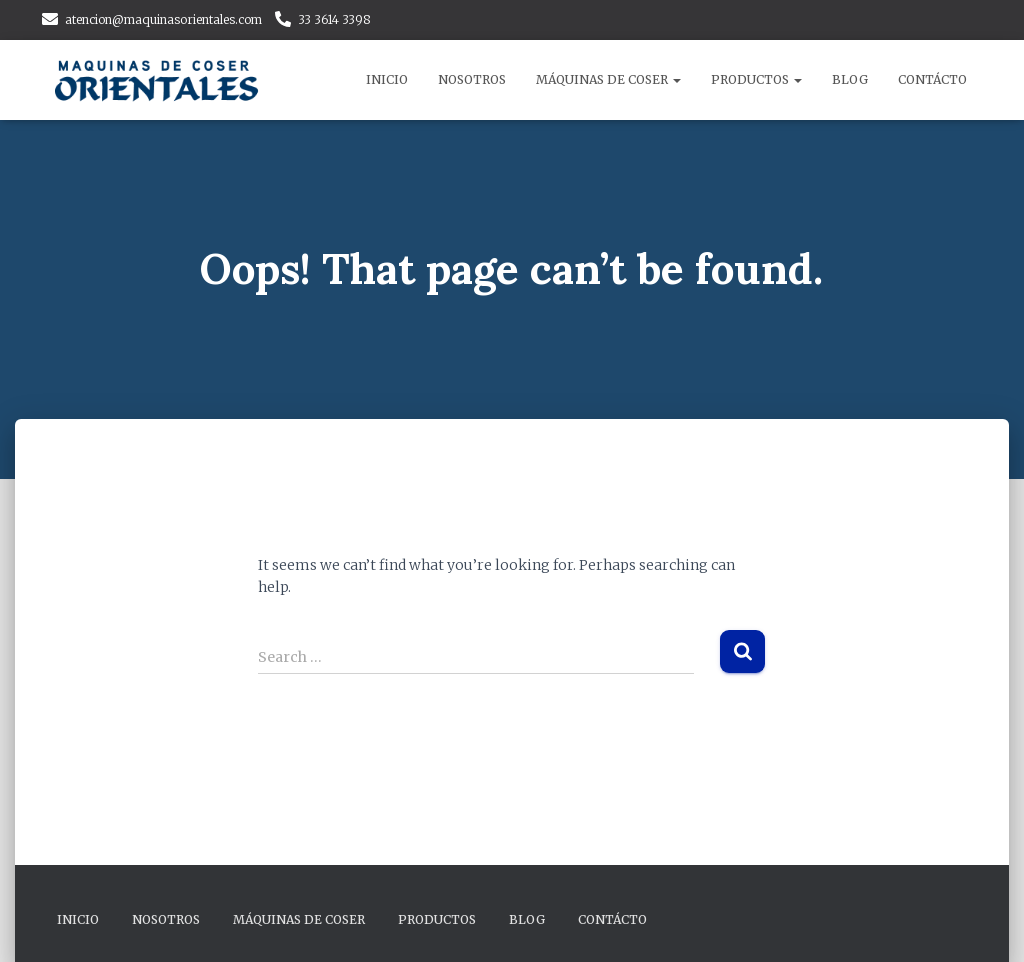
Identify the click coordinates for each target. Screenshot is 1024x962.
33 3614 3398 (334, 19)
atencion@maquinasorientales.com (163, 19)
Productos (756, 79)
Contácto (932, 79)
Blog (850, 79)
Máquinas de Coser (608, 79)
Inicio (387, 79)
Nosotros (472, 79)
